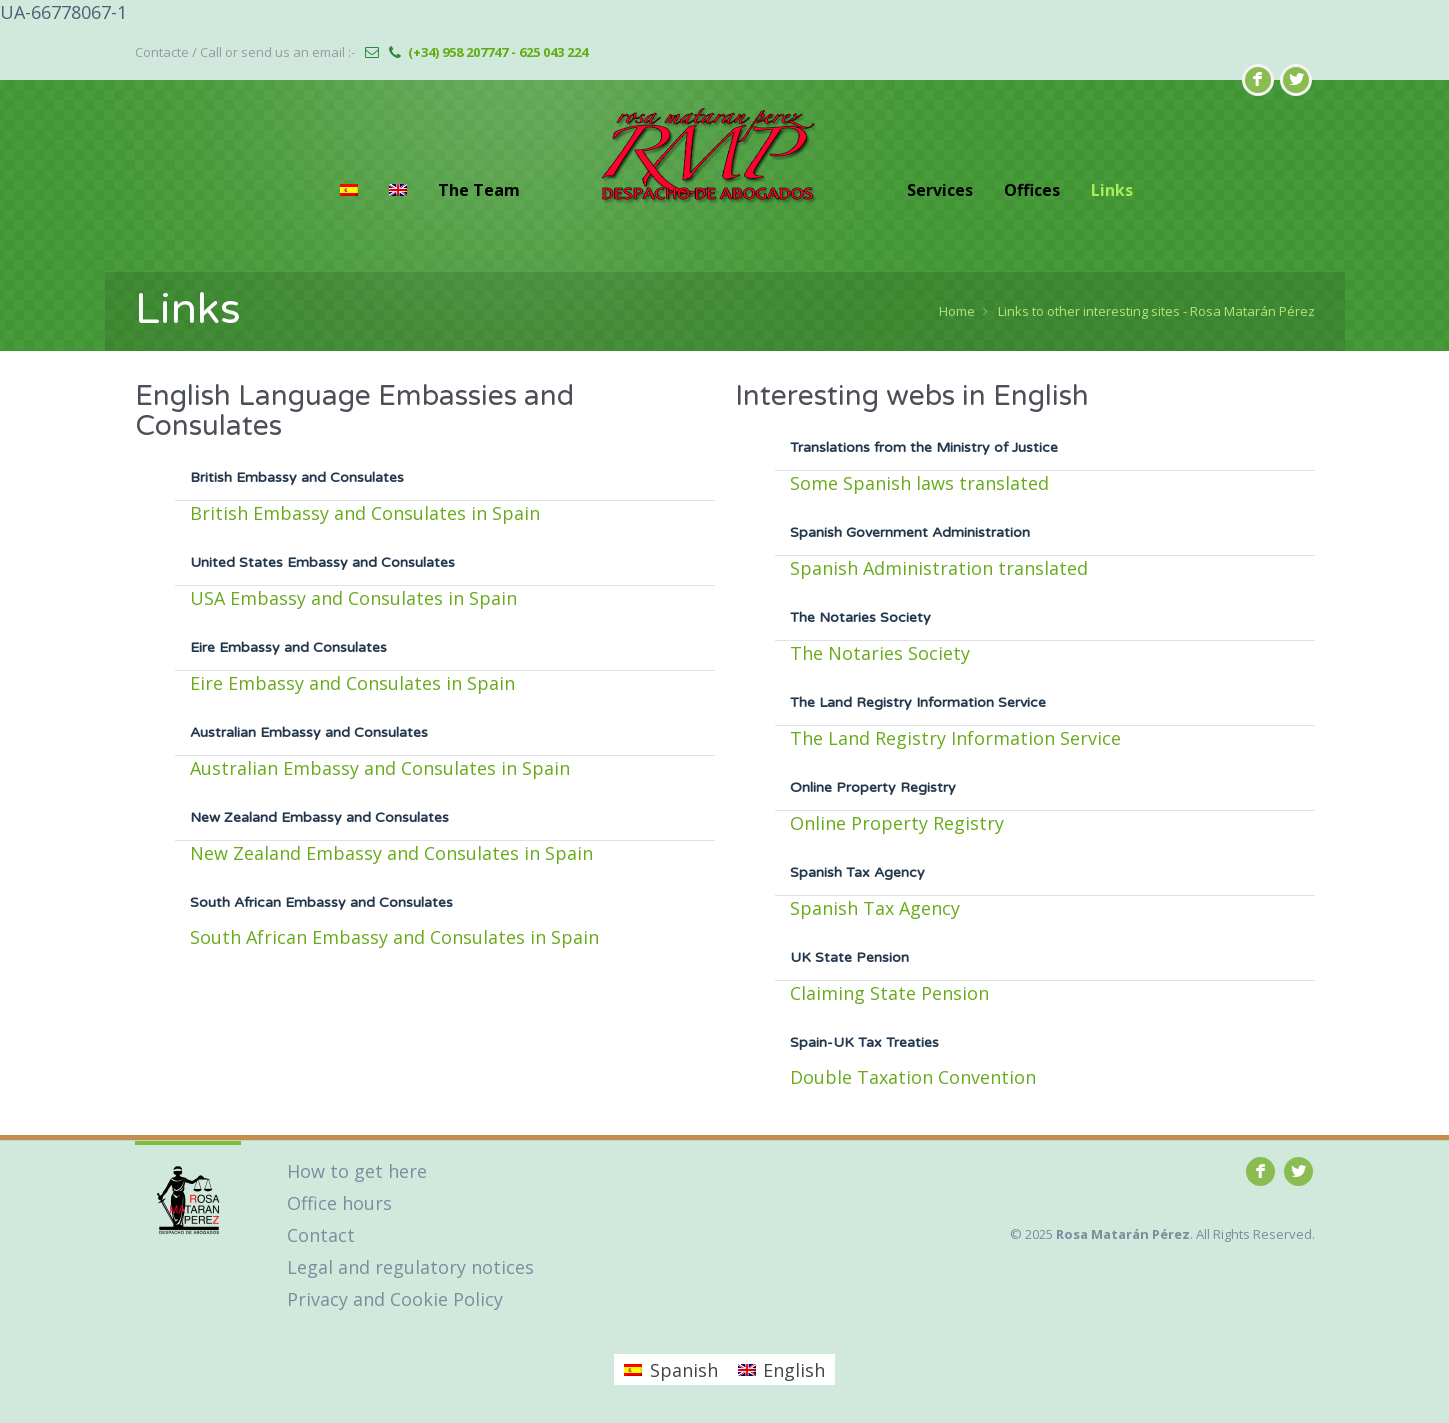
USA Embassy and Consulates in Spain (353, 598)
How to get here (357, 1171)
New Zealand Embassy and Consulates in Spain (391, 853)
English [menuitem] (794, 1370)
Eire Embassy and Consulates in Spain (352, 683)
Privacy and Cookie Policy (395, 1299)
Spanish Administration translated (939, 568)
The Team (479, 190)
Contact (321, 1235)
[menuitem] (349, 190)
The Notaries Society (880, 653)
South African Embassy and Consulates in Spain (394, 937)
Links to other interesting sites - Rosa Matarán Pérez (1156, 311)
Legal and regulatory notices (410, 1267)
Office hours (339, 1203)
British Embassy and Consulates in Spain (365, 513)
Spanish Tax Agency (875, 908)
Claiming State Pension (889, 993)
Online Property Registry (897, 823)
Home (957, 311)
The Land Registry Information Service (955, 738)
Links (1112, 190)
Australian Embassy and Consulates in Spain (380, 768)
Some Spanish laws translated (919, 483)
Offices (1032, 190)
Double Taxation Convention (913, 1077)
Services (940, 190)
